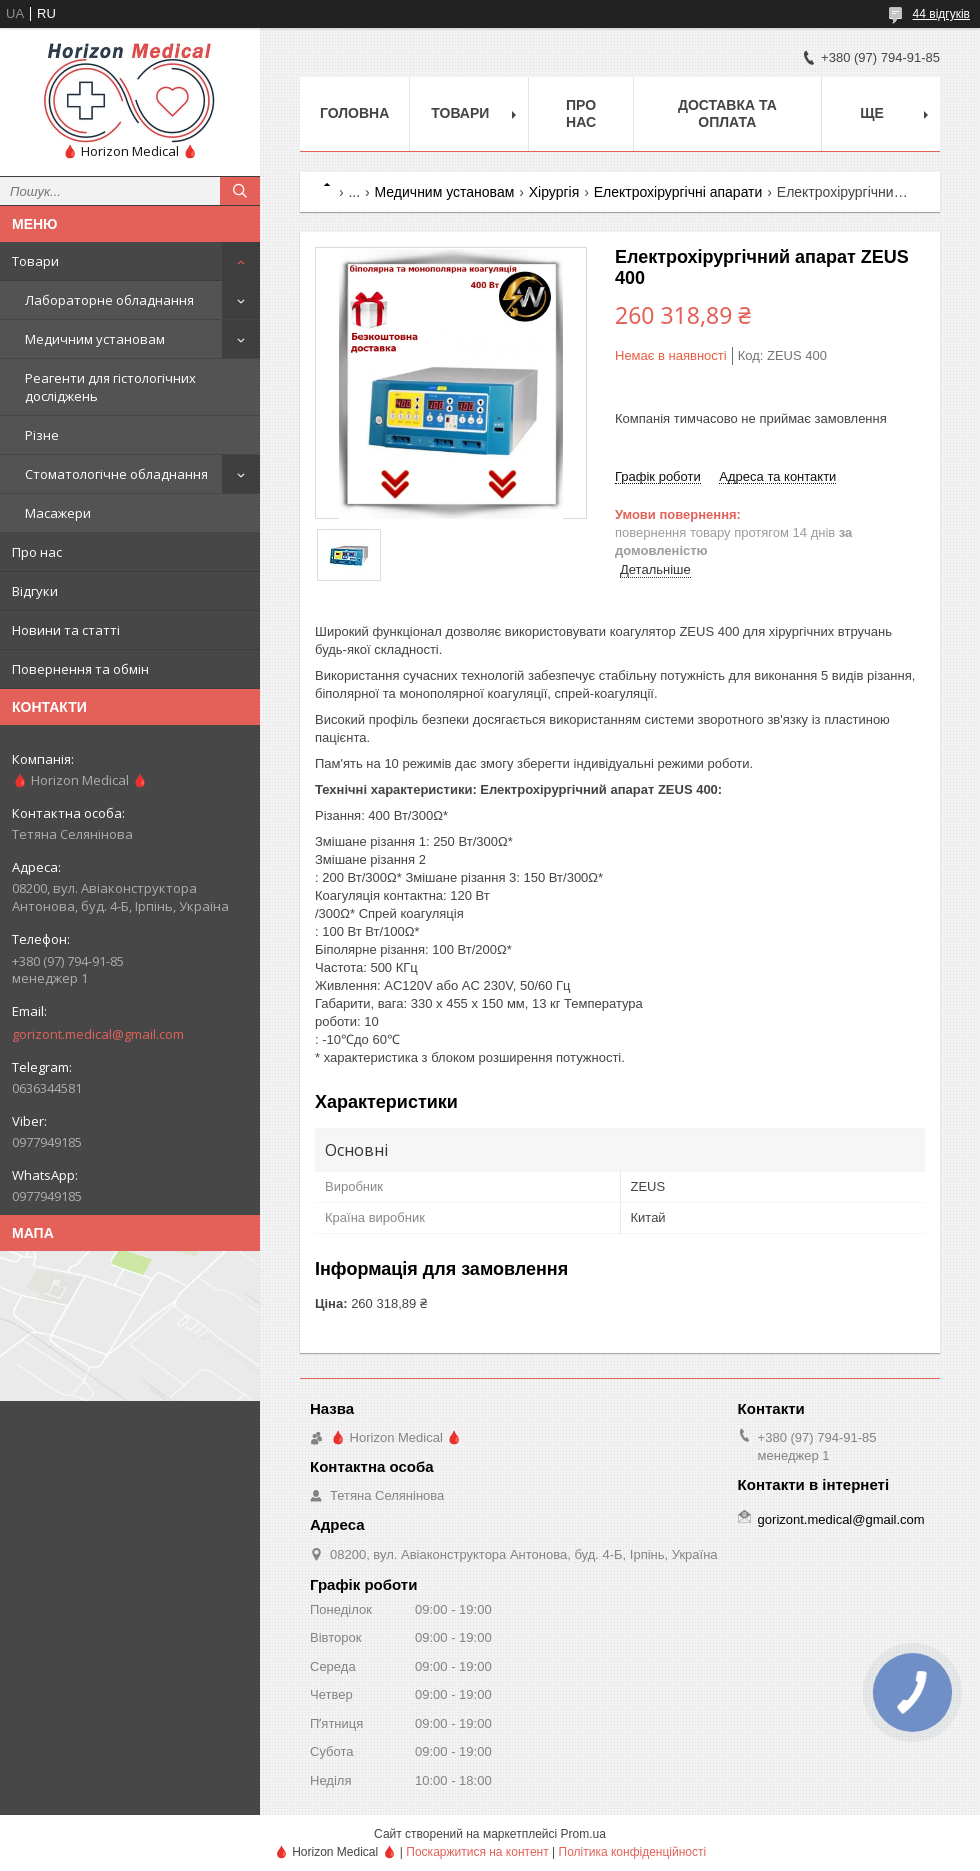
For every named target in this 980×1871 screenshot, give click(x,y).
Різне (42, 435)
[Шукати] (240, 191)
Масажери (58, 513)
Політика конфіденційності (633, 1852)
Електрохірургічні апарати (678, 192)
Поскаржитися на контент (477, 1852)
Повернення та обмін (80, 669)
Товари (35, 261)
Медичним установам (95, 339)
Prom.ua (583, 1834)
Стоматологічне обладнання (116, 474)
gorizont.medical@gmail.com (98, 1034)
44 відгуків (941, 14)
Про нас (37, 552)
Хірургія (554, 192)
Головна (354, 113)
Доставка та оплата (727, 113)
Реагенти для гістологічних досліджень (110, 387)
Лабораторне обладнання (109, 300)
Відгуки (35, 591)
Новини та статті (66, 630)
